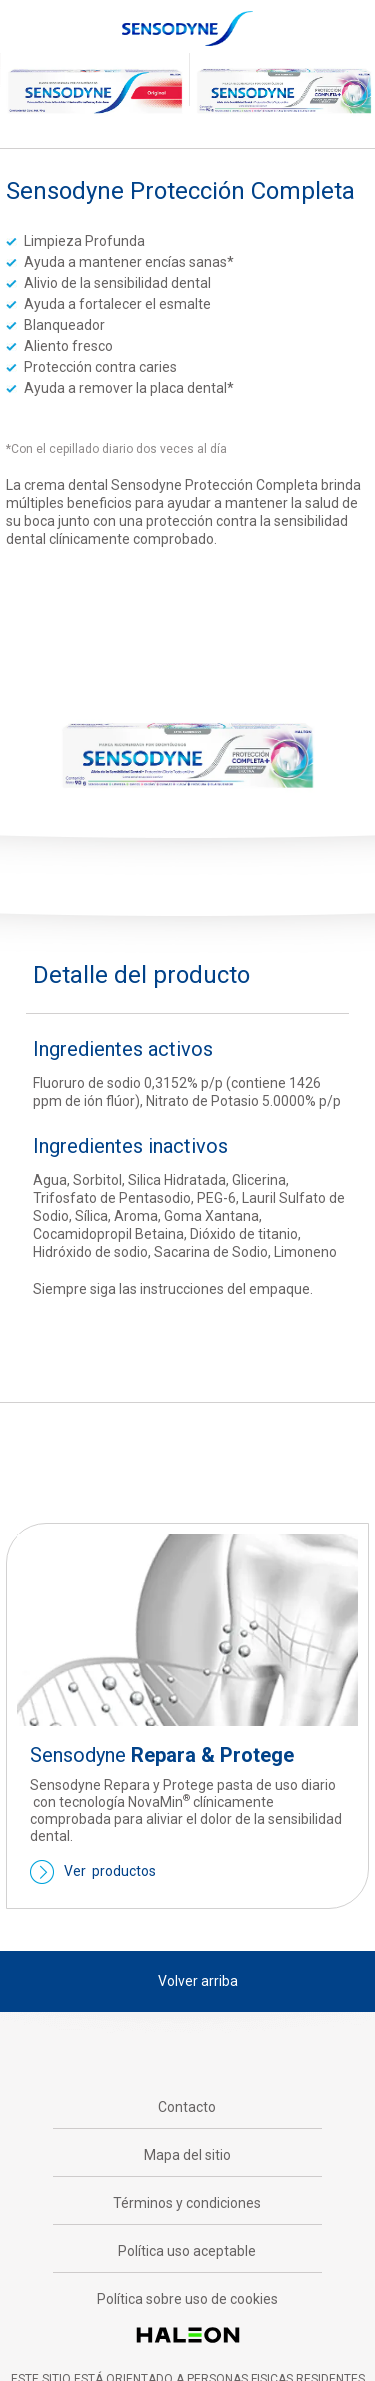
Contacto (187, 2107)
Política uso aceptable (187, 2251)
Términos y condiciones (187, 2203)
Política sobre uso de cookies (187, 2299)
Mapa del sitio (187, 2155)
